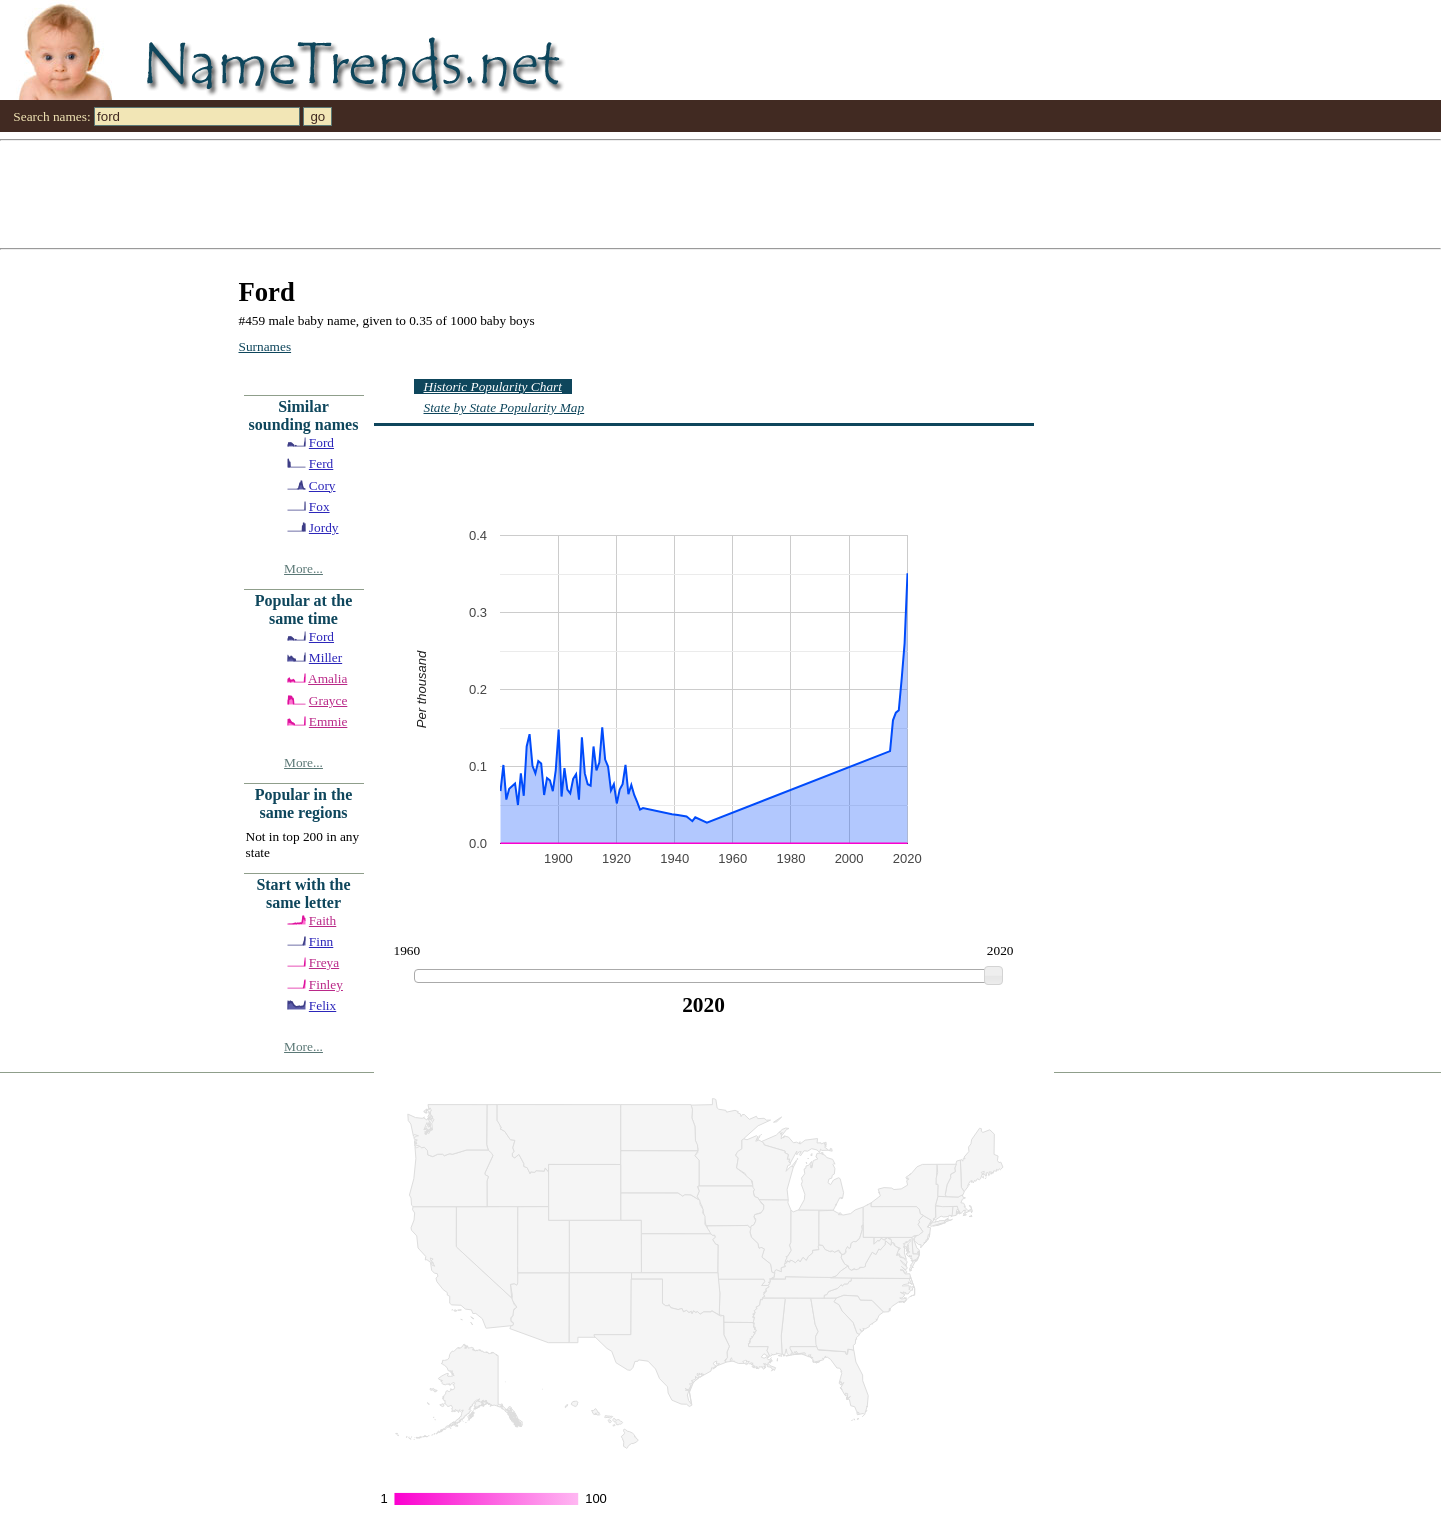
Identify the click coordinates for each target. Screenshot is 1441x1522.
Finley (326, 984)
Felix (322, 1005)
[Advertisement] (600, 193)
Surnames (265, 346)
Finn (321, 941)
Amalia (327, 678)
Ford (321, 442)
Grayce (328, 700)
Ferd (321, 463)
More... (303, 568)
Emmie (328, 721)
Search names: (51, 116)
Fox (319, 506)
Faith (322, 920)
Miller (325, 657)
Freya (324, 962)
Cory (322, 485)
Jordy (324, 527)
